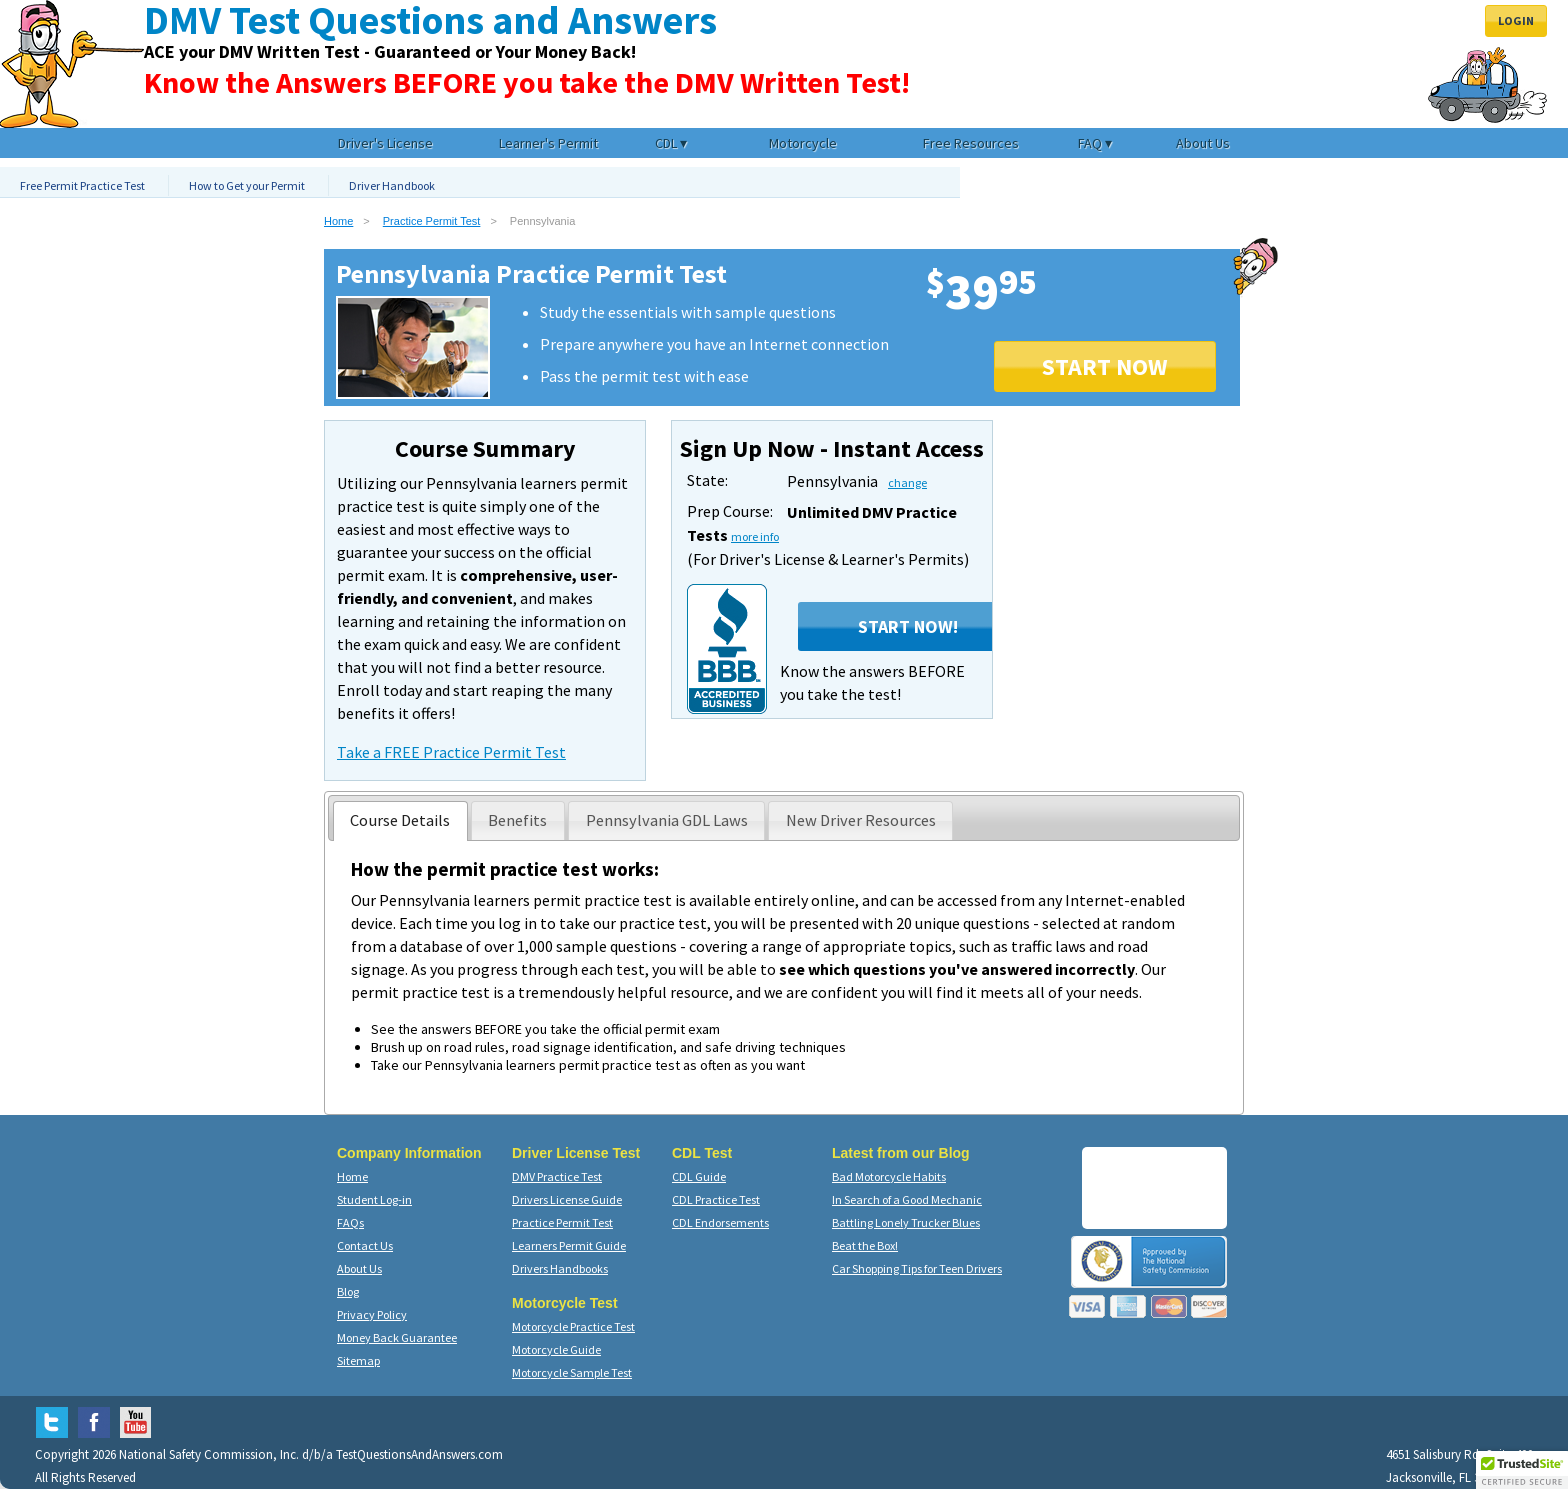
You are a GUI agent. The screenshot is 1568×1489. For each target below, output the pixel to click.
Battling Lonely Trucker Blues (906, 1222)
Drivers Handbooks (560, 1268)
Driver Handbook (392, 185)
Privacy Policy (372, 1314)
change (907, 482)
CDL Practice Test (716, 1199)
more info (755, 536)
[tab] (400, 821)
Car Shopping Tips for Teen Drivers (917, 1268)
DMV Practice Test (557, 1176)
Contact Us (365, 1245)
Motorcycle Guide (556, 1349)
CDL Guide (699, 1176)
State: (707, 480)
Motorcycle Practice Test (573, 1326)
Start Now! (908, 626)
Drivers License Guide (567, 1199)
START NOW (1105, 366)
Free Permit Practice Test (82, 185)
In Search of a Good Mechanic (907, 1199)
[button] (1522, 1470)
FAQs (350, 1222)
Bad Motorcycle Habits (889, 1176)
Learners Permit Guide (569, 1245)
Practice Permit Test (432, 221)
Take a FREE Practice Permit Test (451, 752)
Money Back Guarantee (397, 1337)
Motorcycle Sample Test (572, 1372)
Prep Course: (730, 511)
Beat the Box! (865, 1245)
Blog (348, 1291)
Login (1516, 20)
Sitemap (358, 1360)
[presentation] (400, 821)
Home (338, 221)
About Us (359, 1268)
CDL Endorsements (720, 1222)
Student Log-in (374, 1199)
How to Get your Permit (247, 185)
